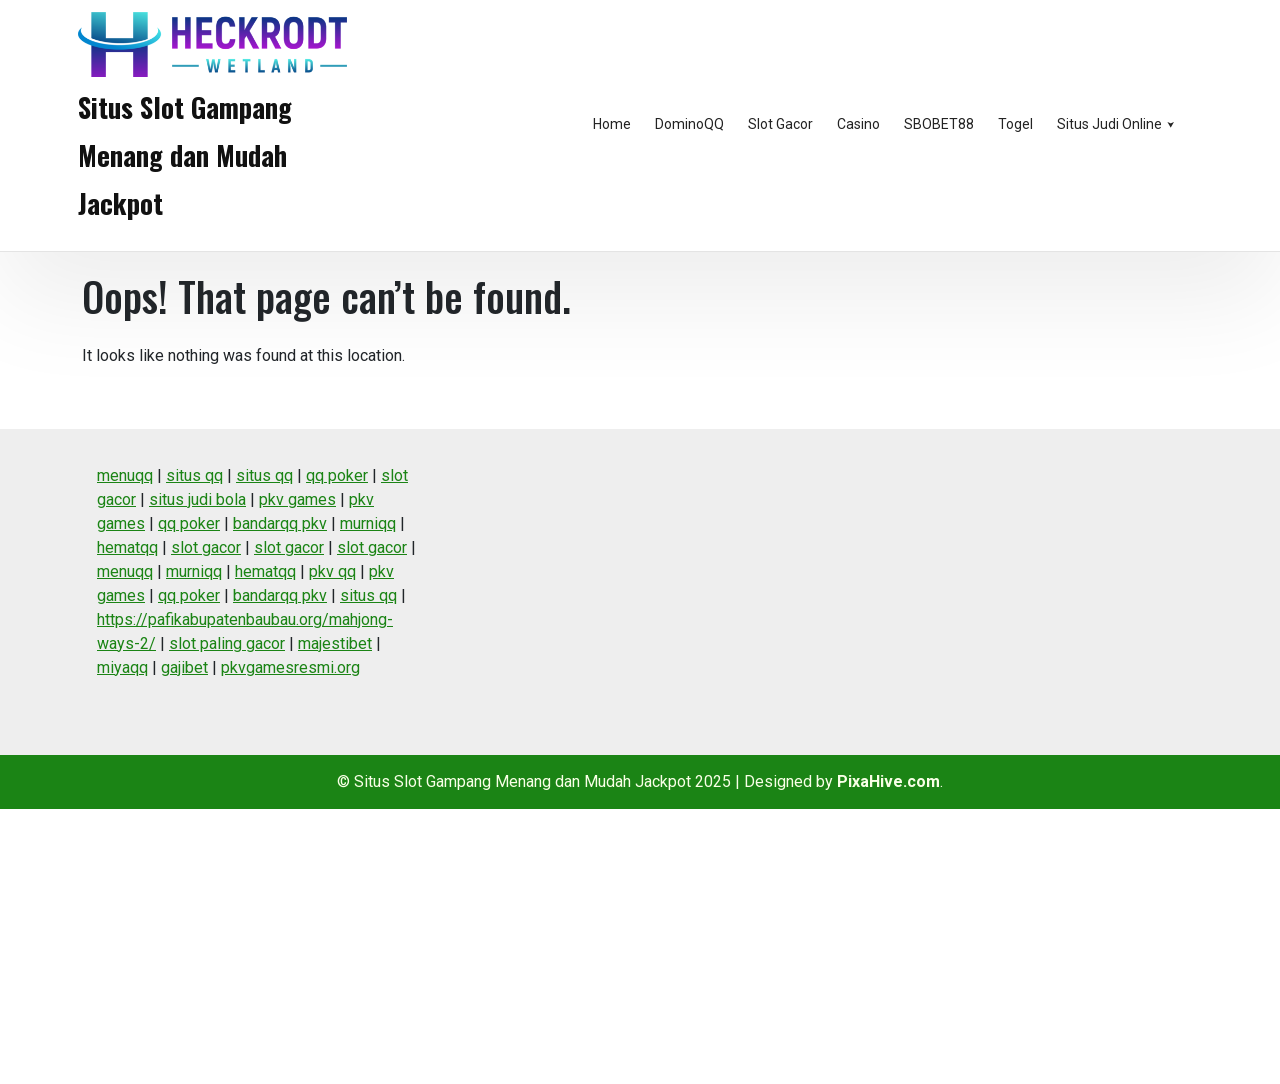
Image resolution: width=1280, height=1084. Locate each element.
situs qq (194, 475)
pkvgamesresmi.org (290, 667)
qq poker (337, 475)
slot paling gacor (227, 643)
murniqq (368, 523)
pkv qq (332, 571)
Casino (858, 124)
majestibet (335, 643)
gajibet (184, 667)
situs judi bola (197, 499)
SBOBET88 (939, 124)
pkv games (297, 499)
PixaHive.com (888, 781)
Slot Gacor (780, 124)
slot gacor (206, 547)
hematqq (127, 547)
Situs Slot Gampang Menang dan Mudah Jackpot (185, 155)
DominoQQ (689, 124)
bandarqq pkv (280, 523)
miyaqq (122, 667)
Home (612, 124)
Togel (1015, 124)
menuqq (125, 475)
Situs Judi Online (1109, 124)
